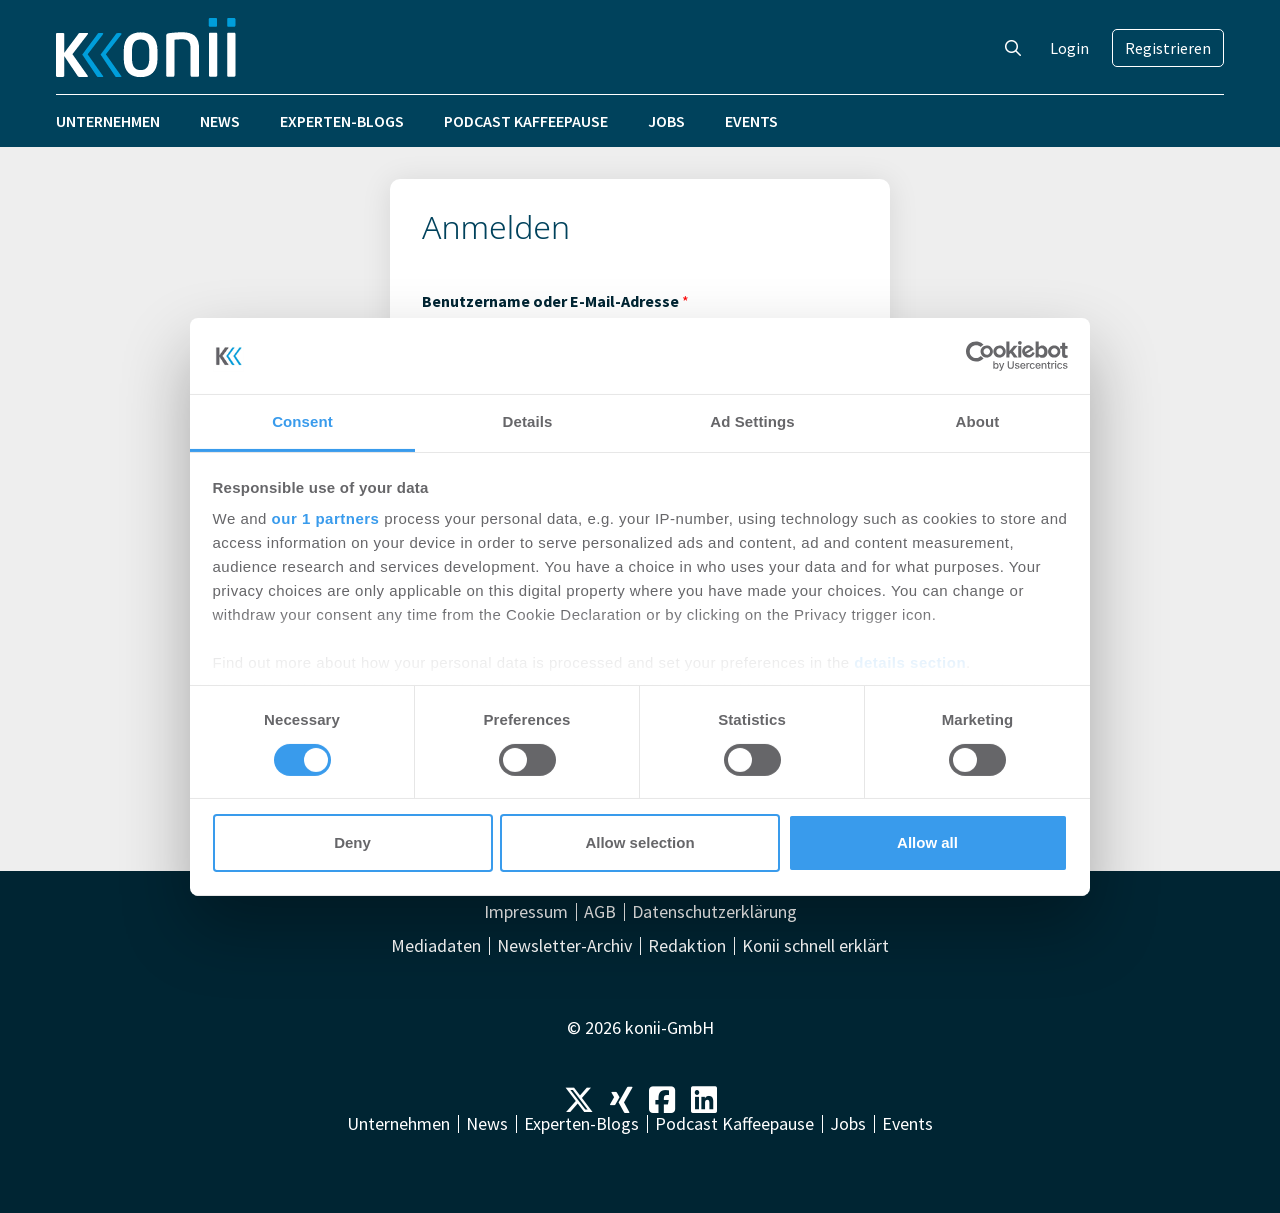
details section (910, 662)
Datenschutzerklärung (714, 912)
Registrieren (1168, 48)
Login (1069, 48)
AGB (600, 912)
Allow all (927, 842)
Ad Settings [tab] (752, 421)
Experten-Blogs (342, 121)
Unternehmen (108, 121)
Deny (352, 842)
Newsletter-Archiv (564, 946)
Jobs (666, 121)
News (220, 121)
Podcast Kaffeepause (526, 121)
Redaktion (687, 946)
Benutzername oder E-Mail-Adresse (555, 301)
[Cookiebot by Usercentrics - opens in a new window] (980, 356)
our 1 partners (326, 518)
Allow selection (639, 842)
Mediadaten (436, 946)
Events (751, 121)
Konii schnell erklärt (815, 946)
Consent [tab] (302, 421)
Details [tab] (528, 421)
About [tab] (978, 421)
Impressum (526, 912)
